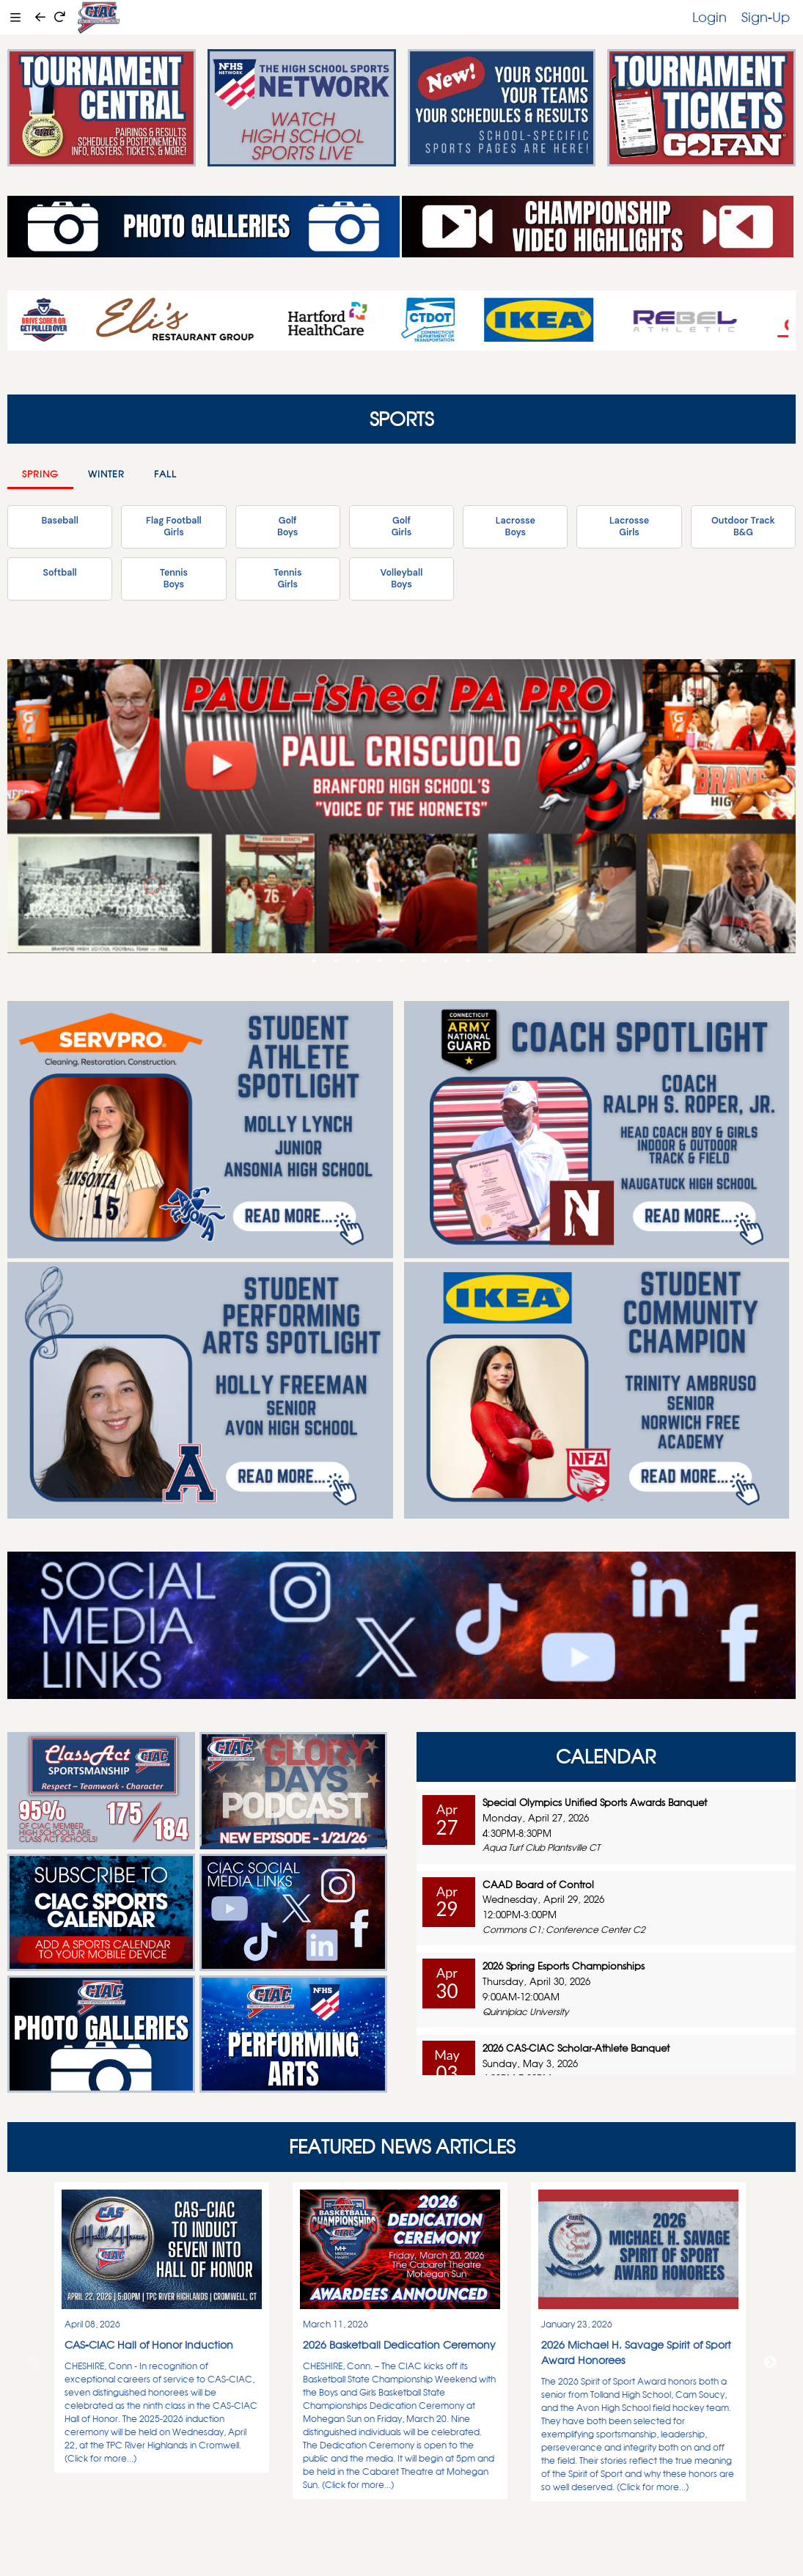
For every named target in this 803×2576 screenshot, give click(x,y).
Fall (165, 474)
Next (770, 2362)
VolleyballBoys (402, 578)
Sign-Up (765, 17)
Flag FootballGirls (174, 526)
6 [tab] (424, 960)
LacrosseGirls (629, 526)
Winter (106, 474)
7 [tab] (446, 960)
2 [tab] (336, 960)
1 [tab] (314, 960)
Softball (59, 573)
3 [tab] (358, 960)
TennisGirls (287, 578)
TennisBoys (174, 578)
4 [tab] (380, 960)
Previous (33, 2362)
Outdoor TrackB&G (743, 526)
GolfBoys (287, 526)
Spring (40, 474)
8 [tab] (468, 960)
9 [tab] (490, 960)
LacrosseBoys (515, 526)
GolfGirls (402, 526)
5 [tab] (402, 960)
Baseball (59, 520)
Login (709, 17)
